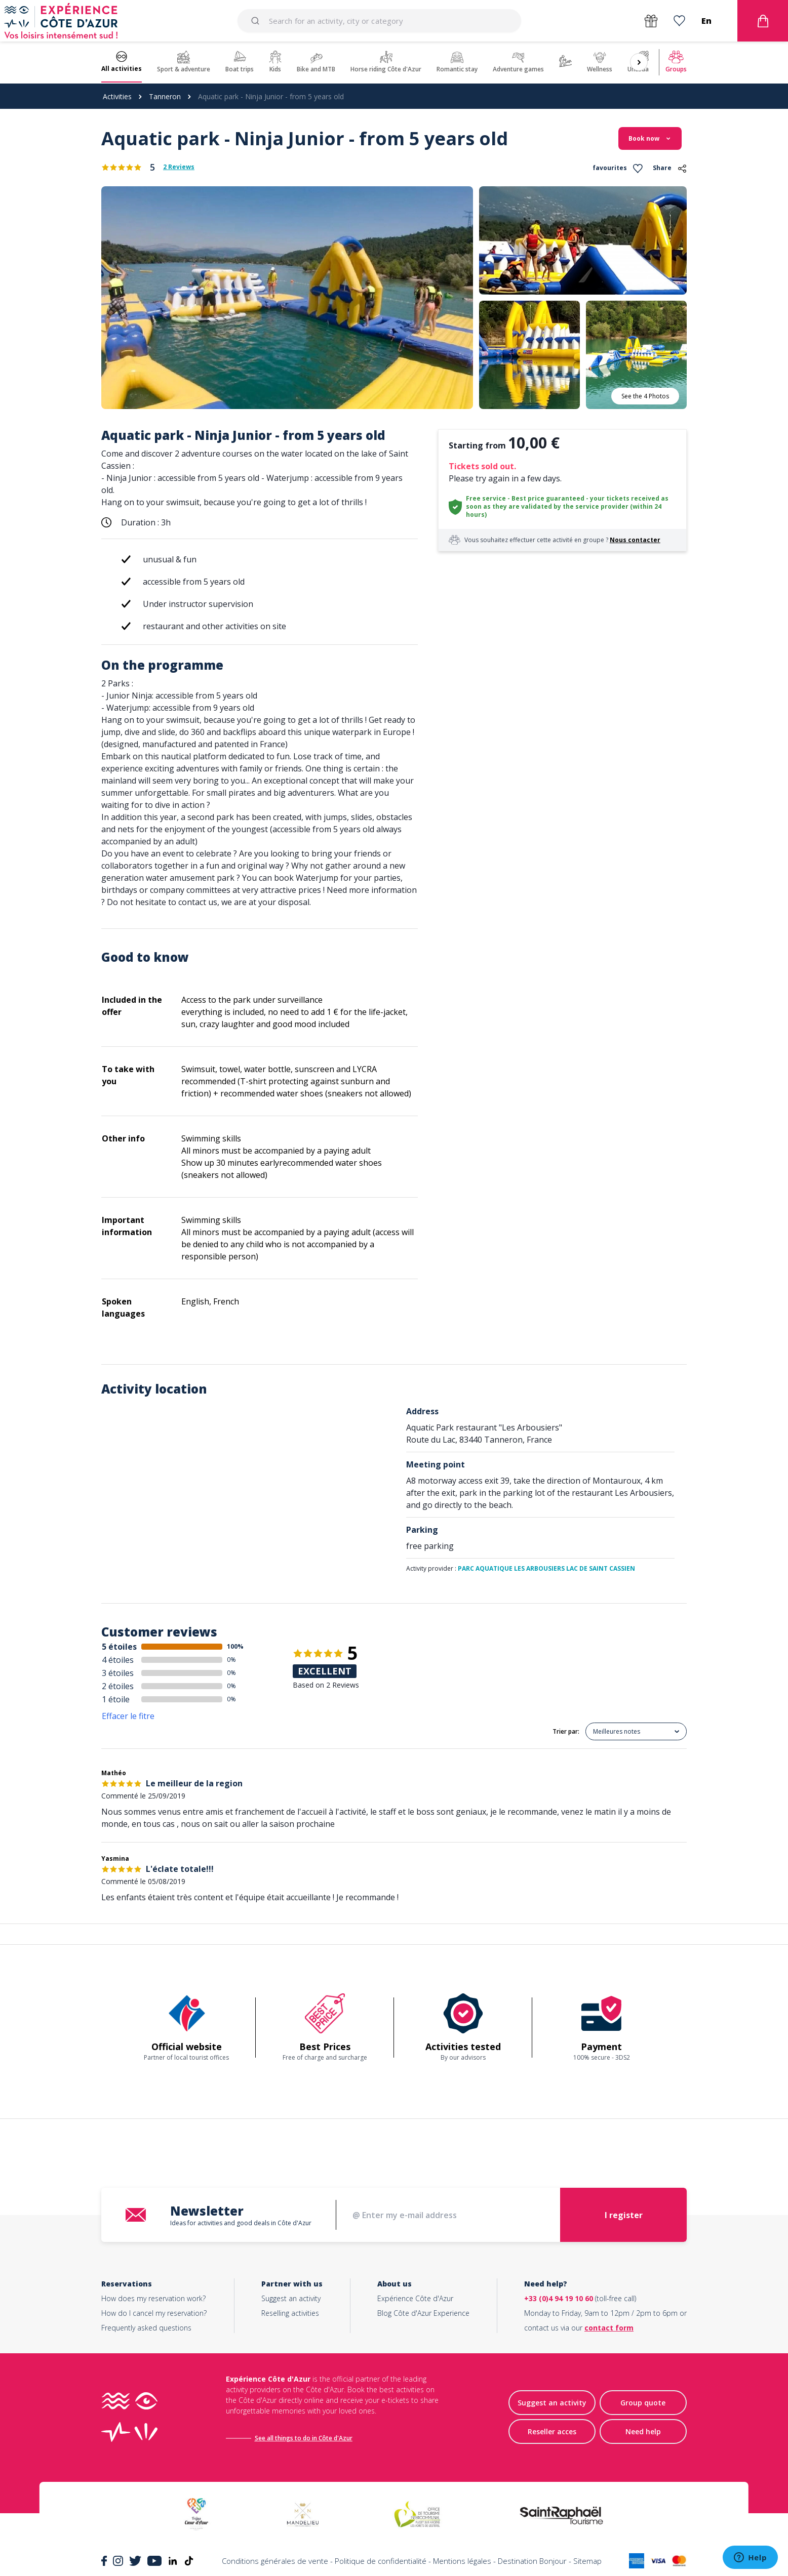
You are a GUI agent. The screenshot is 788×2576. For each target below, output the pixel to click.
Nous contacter (635, 540)
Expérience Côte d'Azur (415, 2298)
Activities (117, 96)
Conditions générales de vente (275, 2561)
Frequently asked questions (146, 2328)
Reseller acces (552, 2431)
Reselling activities (290, 2313)
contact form (609, 2328)
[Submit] (257, 21)
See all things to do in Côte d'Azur (303, 2438)
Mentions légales (462, 2561)
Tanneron (165, 96)
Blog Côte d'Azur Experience (423, 2313)
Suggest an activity (291, 2298)
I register (624, 2215)
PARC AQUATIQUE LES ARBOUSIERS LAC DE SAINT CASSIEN (546, 1568)
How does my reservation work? (153, 2298)
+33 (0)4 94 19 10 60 (558, 2298)
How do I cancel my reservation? (154, 2313)
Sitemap (587, 2561)
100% (235, 1646)
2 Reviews (178, 167)
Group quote (642, 2402)
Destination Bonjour (532, 2561)
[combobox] (379, 20)
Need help (643, 2431)
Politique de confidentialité (380, 2561)
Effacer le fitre (128, 1716)
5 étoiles (119, 1646)
